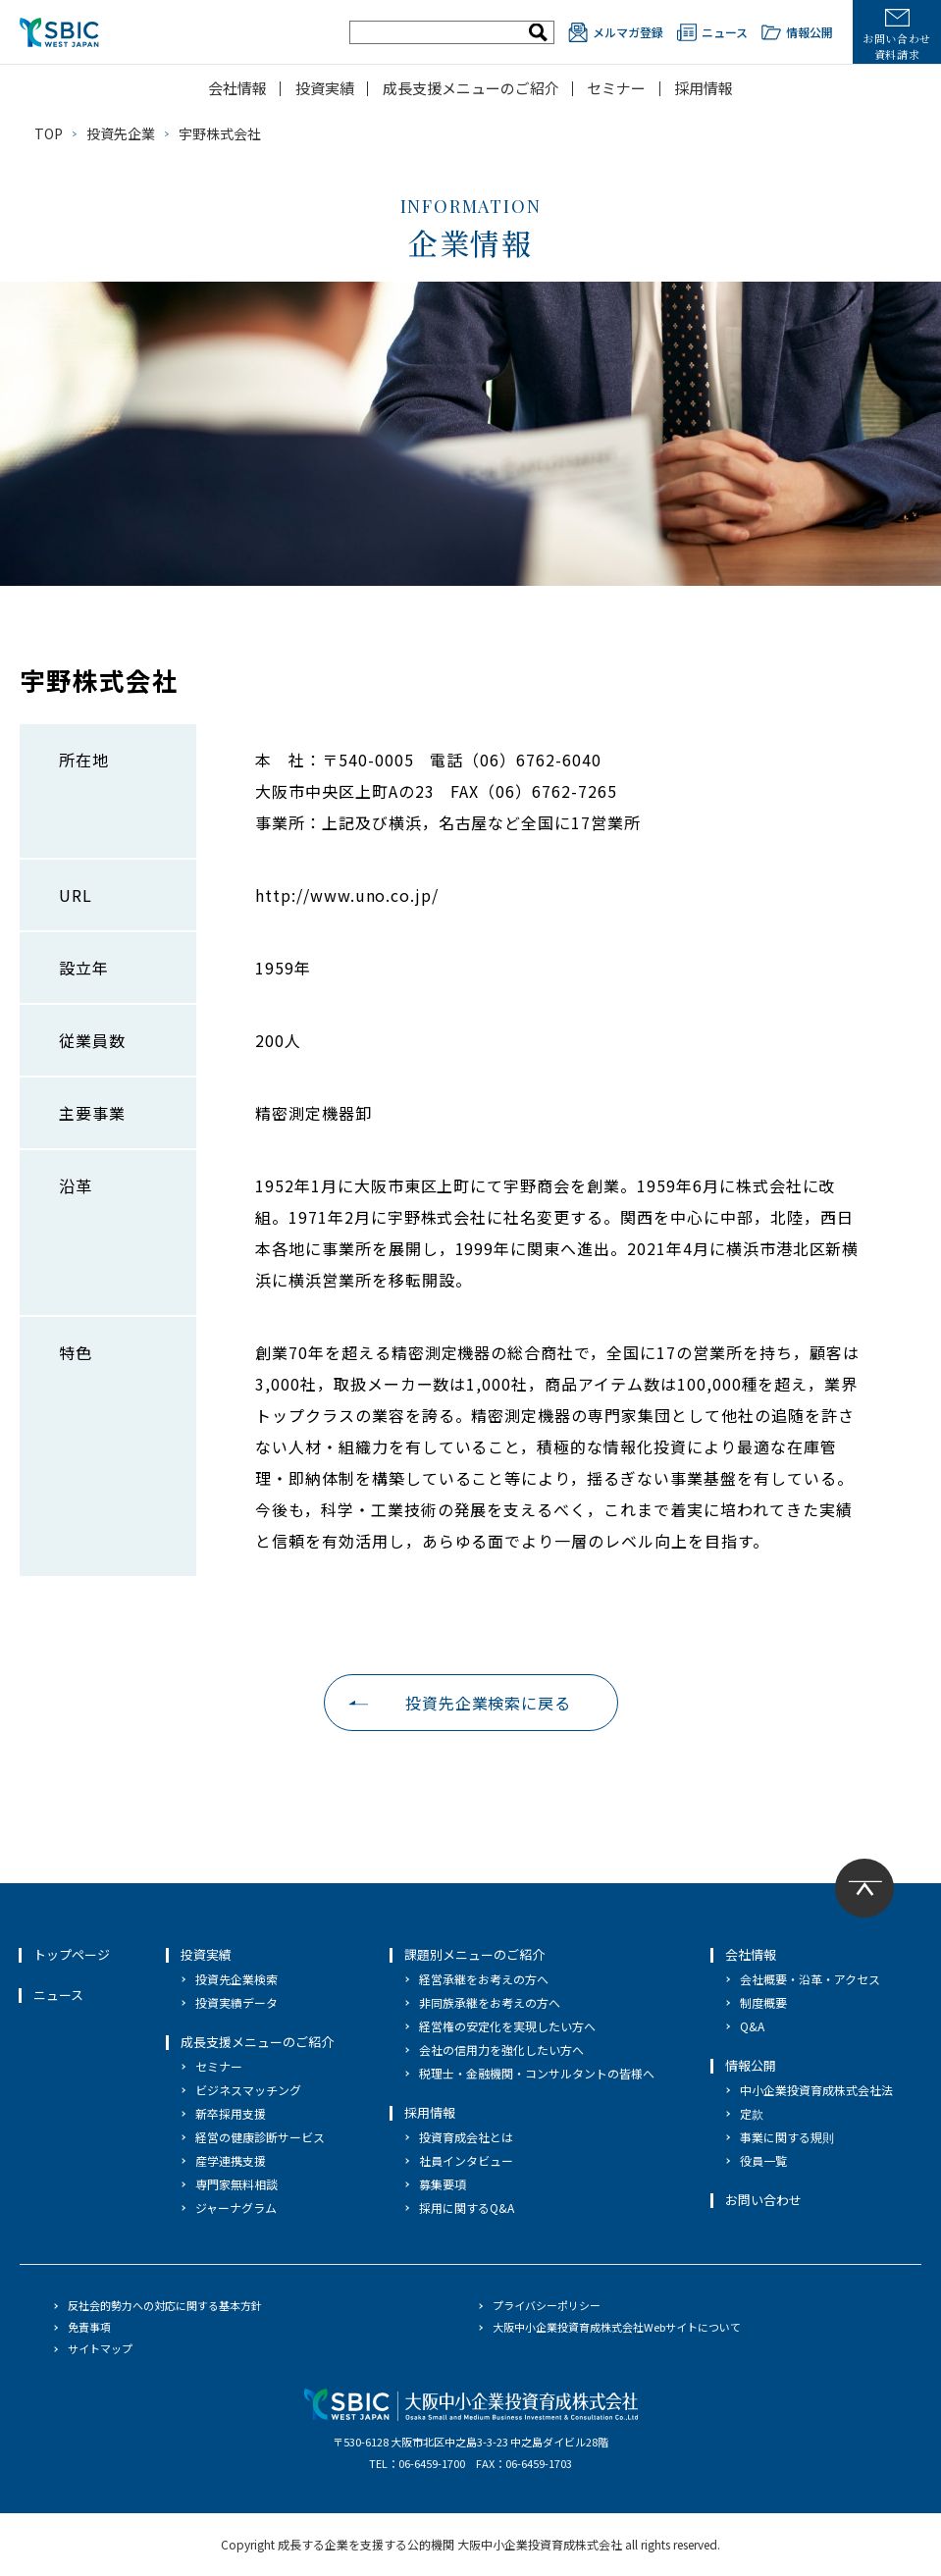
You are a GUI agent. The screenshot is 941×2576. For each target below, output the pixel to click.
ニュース (712, 32)
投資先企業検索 (236, 1979)
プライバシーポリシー (547, 2305)
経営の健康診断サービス (260, 2137)
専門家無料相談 (236, 2184)
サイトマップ (100, 2348)
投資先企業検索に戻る (488, 1702)
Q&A (752, 2026)
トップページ (71, 1954)
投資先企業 (120, 133)
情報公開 (797, 32)
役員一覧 (763, 2160)
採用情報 (703, 88)
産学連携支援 (230, 2160)
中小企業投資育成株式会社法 (816, 2089)
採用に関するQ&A (466, 2207)
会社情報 (237, 88)
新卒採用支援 (230, 2113)
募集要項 (442, 2184)
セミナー (616, 88)
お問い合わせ (763, 2199)
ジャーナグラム (236, 2207)
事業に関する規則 (787, 2137)
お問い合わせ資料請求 (897, 35)
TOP (48, 133)
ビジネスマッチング (248, 2089)
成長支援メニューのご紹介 (471, 88)
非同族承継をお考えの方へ (489, 2002)
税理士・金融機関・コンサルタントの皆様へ (536, 2073)
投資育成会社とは (466, 2137)
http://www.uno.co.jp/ (347, 895)
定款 (751, 2113)
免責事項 (89, 2327)
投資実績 (324, 88)
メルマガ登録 (615, 32)
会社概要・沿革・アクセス (810, 1979)
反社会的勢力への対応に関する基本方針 (165, 2305)
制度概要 (763, 2002)
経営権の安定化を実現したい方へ (507, 2026)
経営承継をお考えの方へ (484, 1979)
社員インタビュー (466, 2160)
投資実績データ (236, 2002)
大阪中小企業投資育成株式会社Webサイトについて (617, 2327)
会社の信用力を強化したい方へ (501, 2049)
